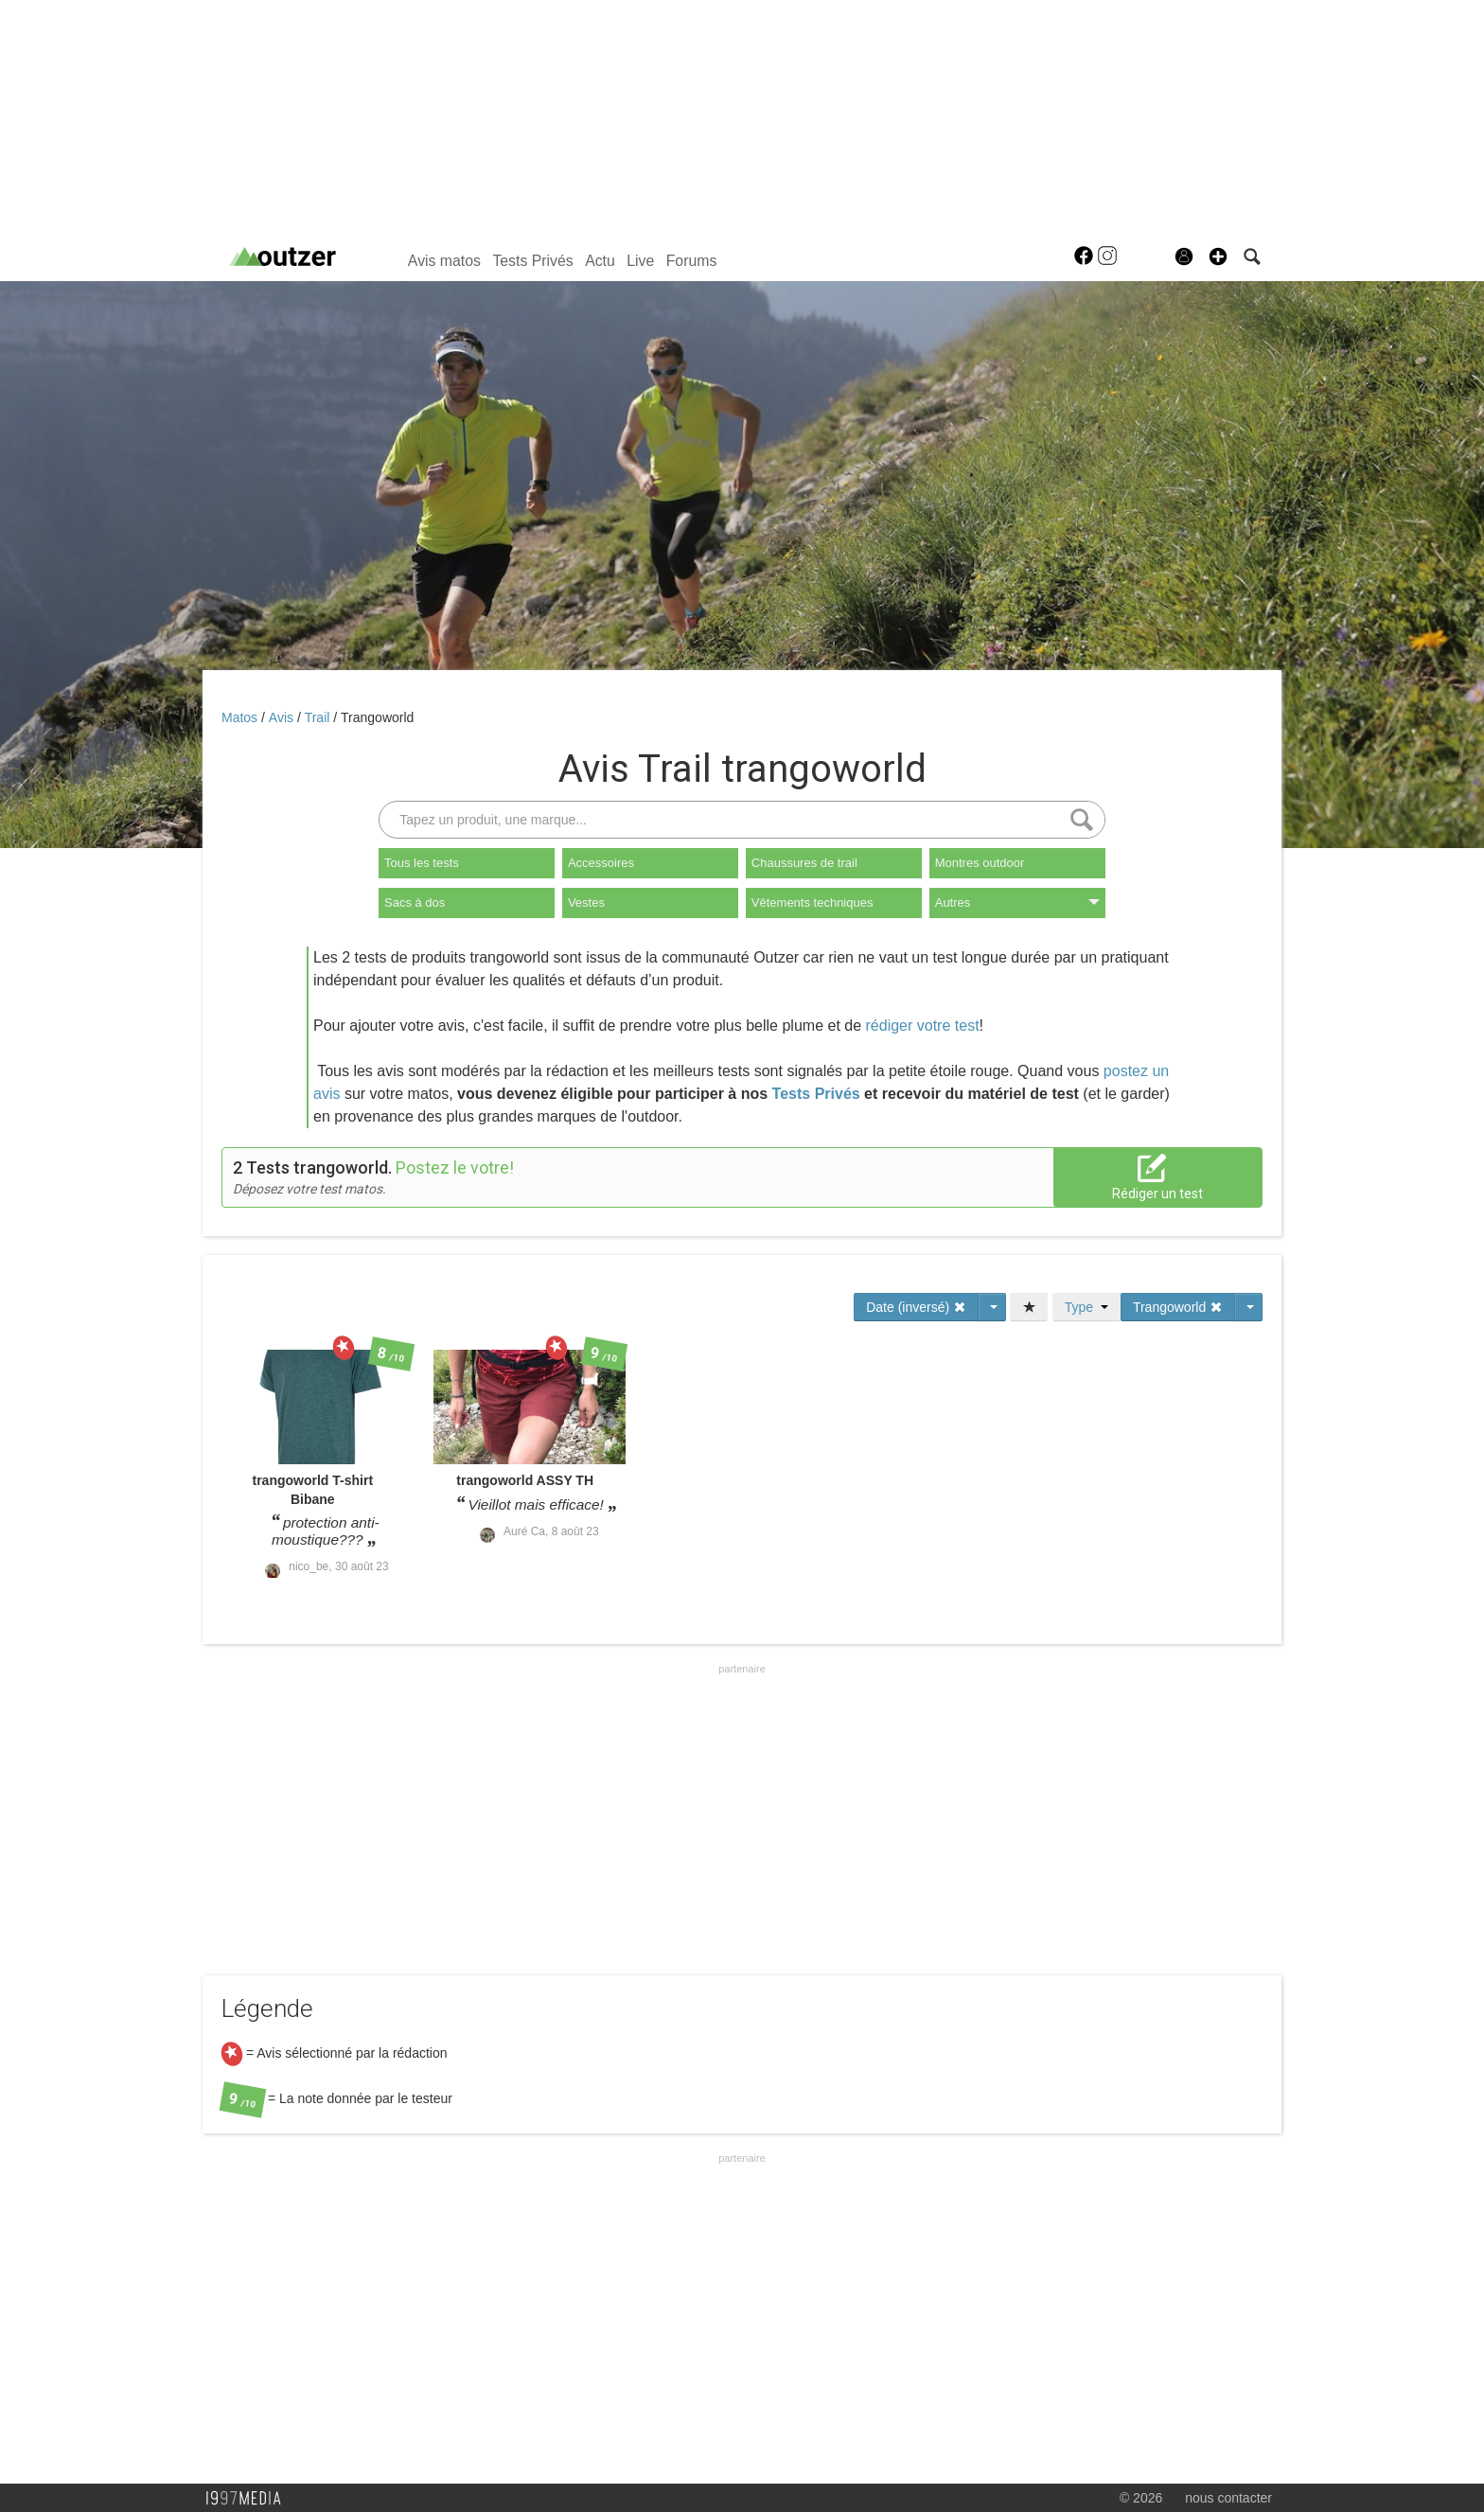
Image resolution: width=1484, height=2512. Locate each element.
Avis (283, 717)
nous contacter (1228, 2497)
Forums (691, 261)
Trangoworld (377, 717)
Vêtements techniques (812, 902)
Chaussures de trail (804, 863)
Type (1086, 1307)
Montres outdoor (980, 863)
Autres (1017, 902)
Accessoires (601, 863)
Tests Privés (532, 261)
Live (640, 261)
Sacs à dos (414, 902)
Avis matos (444, 261)
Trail (319, 717)
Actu (600, 261)
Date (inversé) (916, 1307)
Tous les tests (421, 863)
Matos (241, 717)
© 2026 (1141, 2497)
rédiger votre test (923, 1025)
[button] (1218, 256)
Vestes (586, 902)
